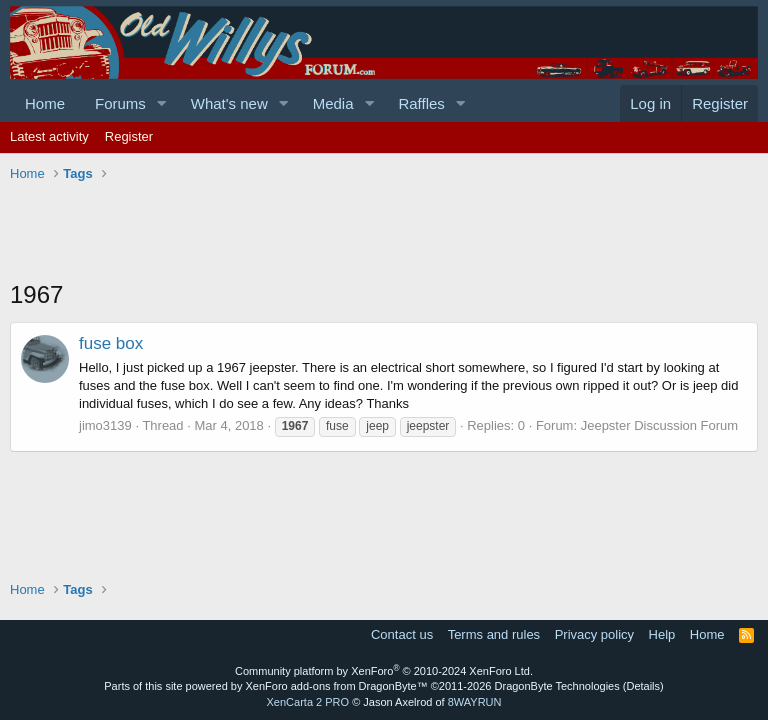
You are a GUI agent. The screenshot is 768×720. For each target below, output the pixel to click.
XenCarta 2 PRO (308, 702)
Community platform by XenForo (384, 671)
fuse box (111, 343)
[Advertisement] (374, 233)
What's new (229, 103)
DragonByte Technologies (557, 686)
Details (643, 686)
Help (662, 634)
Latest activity (49, 136)
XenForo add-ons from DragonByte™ (337, 686)
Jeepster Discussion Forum (660, 425)
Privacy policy (594, 634)
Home (45, 103)
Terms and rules (494, 634)
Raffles (421, 103)
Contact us (402, 634)
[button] (162, 103)
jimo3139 (105, 425)
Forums (120, 103)
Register (129, 136)
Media (333, 103)
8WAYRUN (475, 702)
